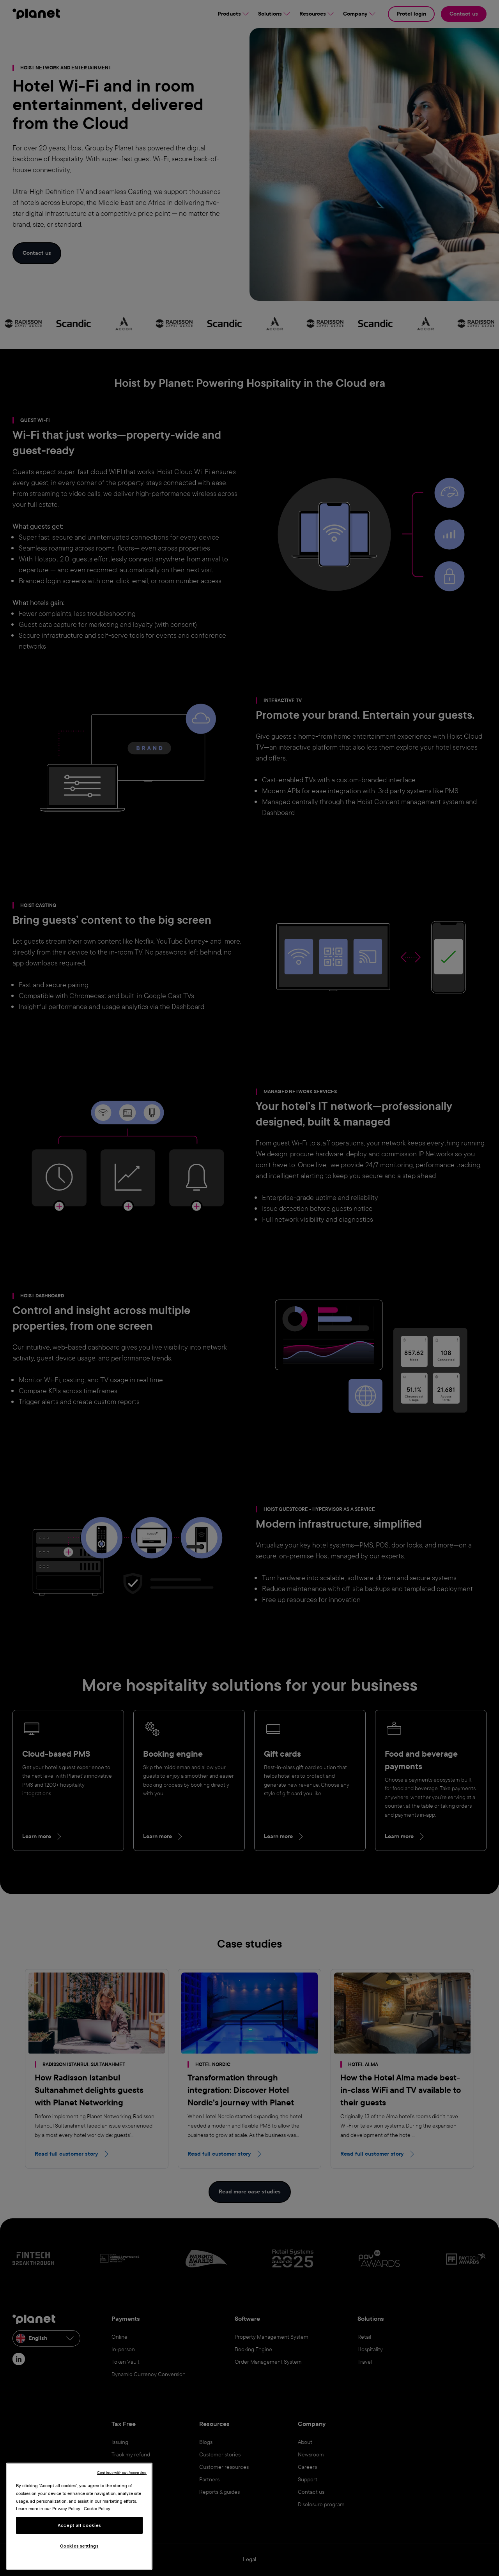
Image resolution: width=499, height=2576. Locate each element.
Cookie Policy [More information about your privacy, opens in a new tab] (97, 2508)
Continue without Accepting (122, 2472)
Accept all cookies (79, 2525)
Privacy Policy (66, 2508)
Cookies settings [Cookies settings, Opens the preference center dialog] (79, 2546)
